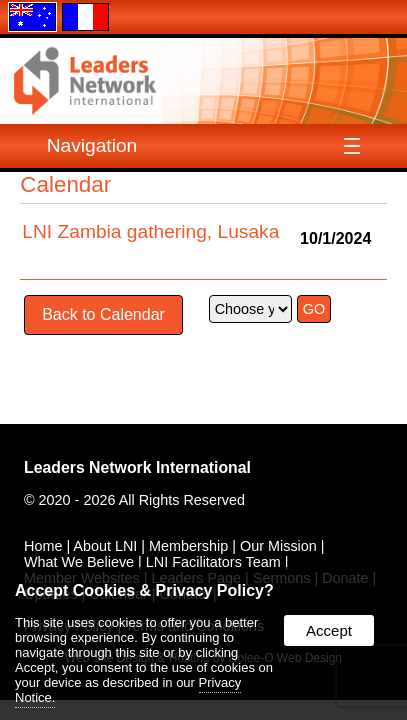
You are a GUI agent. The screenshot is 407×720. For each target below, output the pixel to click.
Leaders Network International (137, 467)
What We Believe (79, 562)
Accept (329, 630)
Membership (188, 546)
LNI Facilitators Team (213, 562)
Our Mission (278, 546)
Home (43, 546)
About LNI (105, 546)
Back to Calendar (103, 314)
